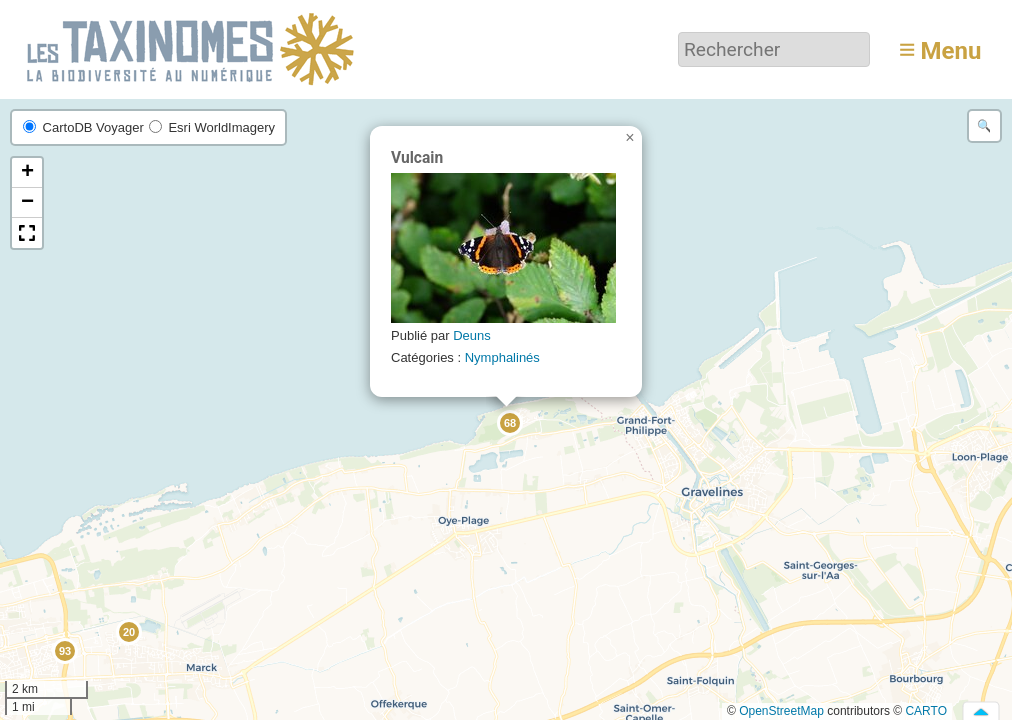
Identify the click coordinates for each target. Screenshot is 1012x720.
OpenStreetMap (781, 711)
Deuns (472, 335)
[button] (128, 631)
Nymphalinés (502, 357)
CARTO (926, 711)
